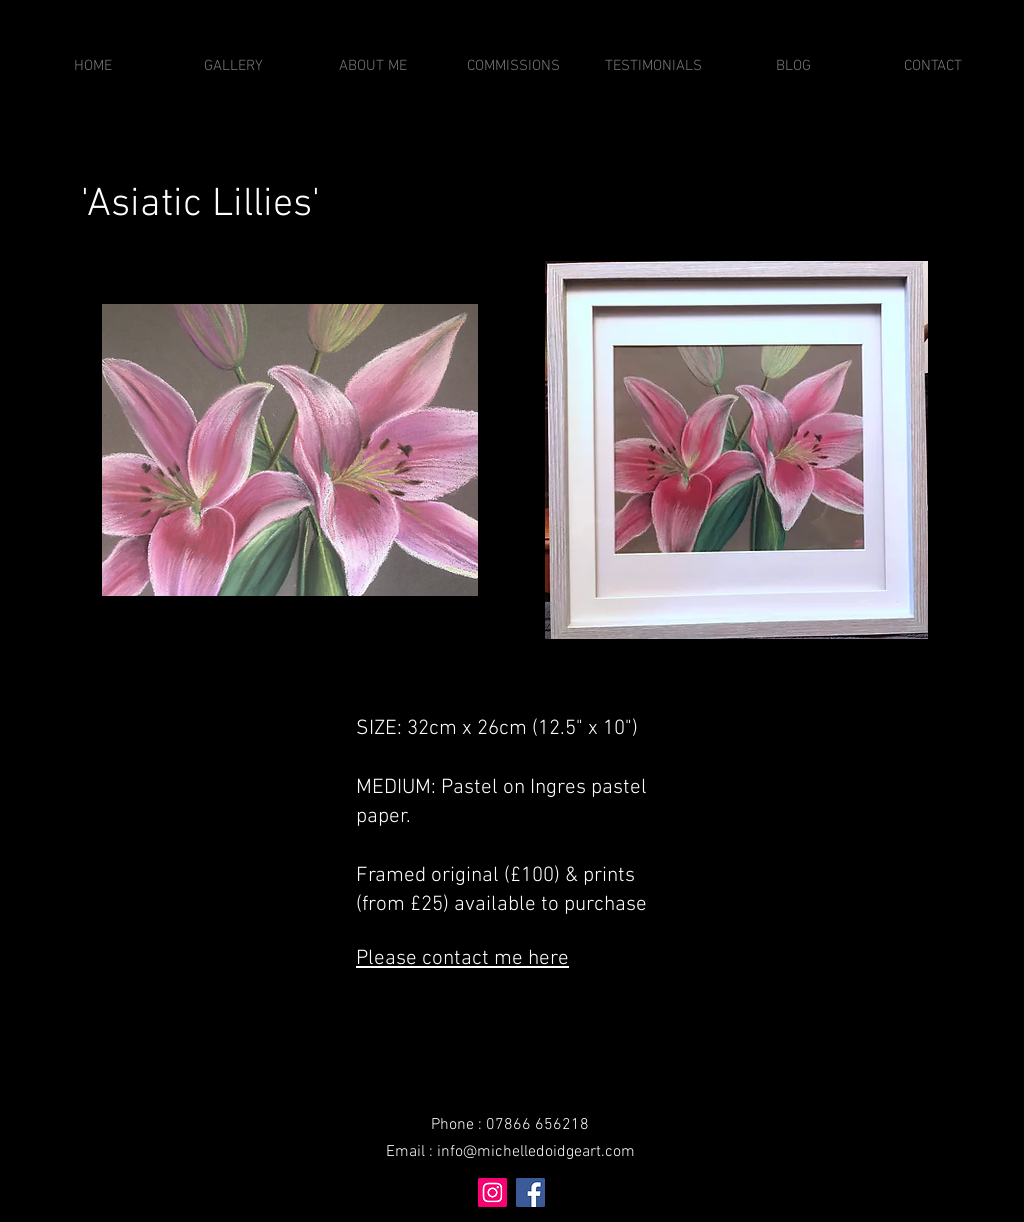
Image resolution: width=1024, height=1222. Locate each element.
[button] (233, 66)
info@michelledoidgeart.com (536, 1152)
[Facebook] (530, 1192)
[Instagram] (492, 1192)
